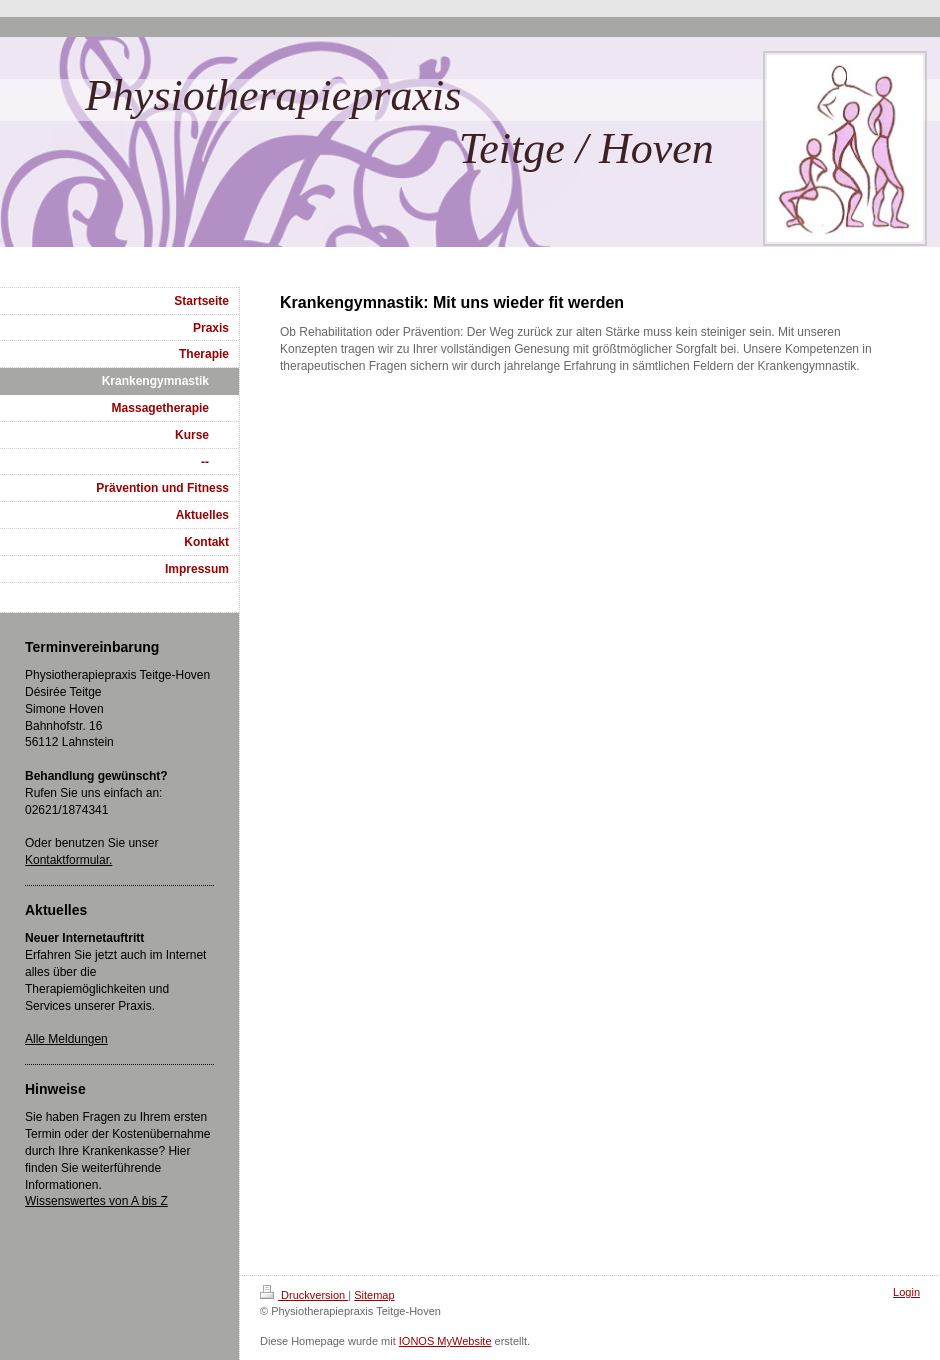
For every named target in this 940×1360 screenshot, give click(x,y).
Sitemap (374, 1295)
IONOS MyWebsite (445, 1341)
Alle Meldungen (66, 1039)
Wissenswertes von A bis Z (96, 1201)
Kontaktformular (67, 860)
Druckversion (304, 1295)
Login (906, 1292)
